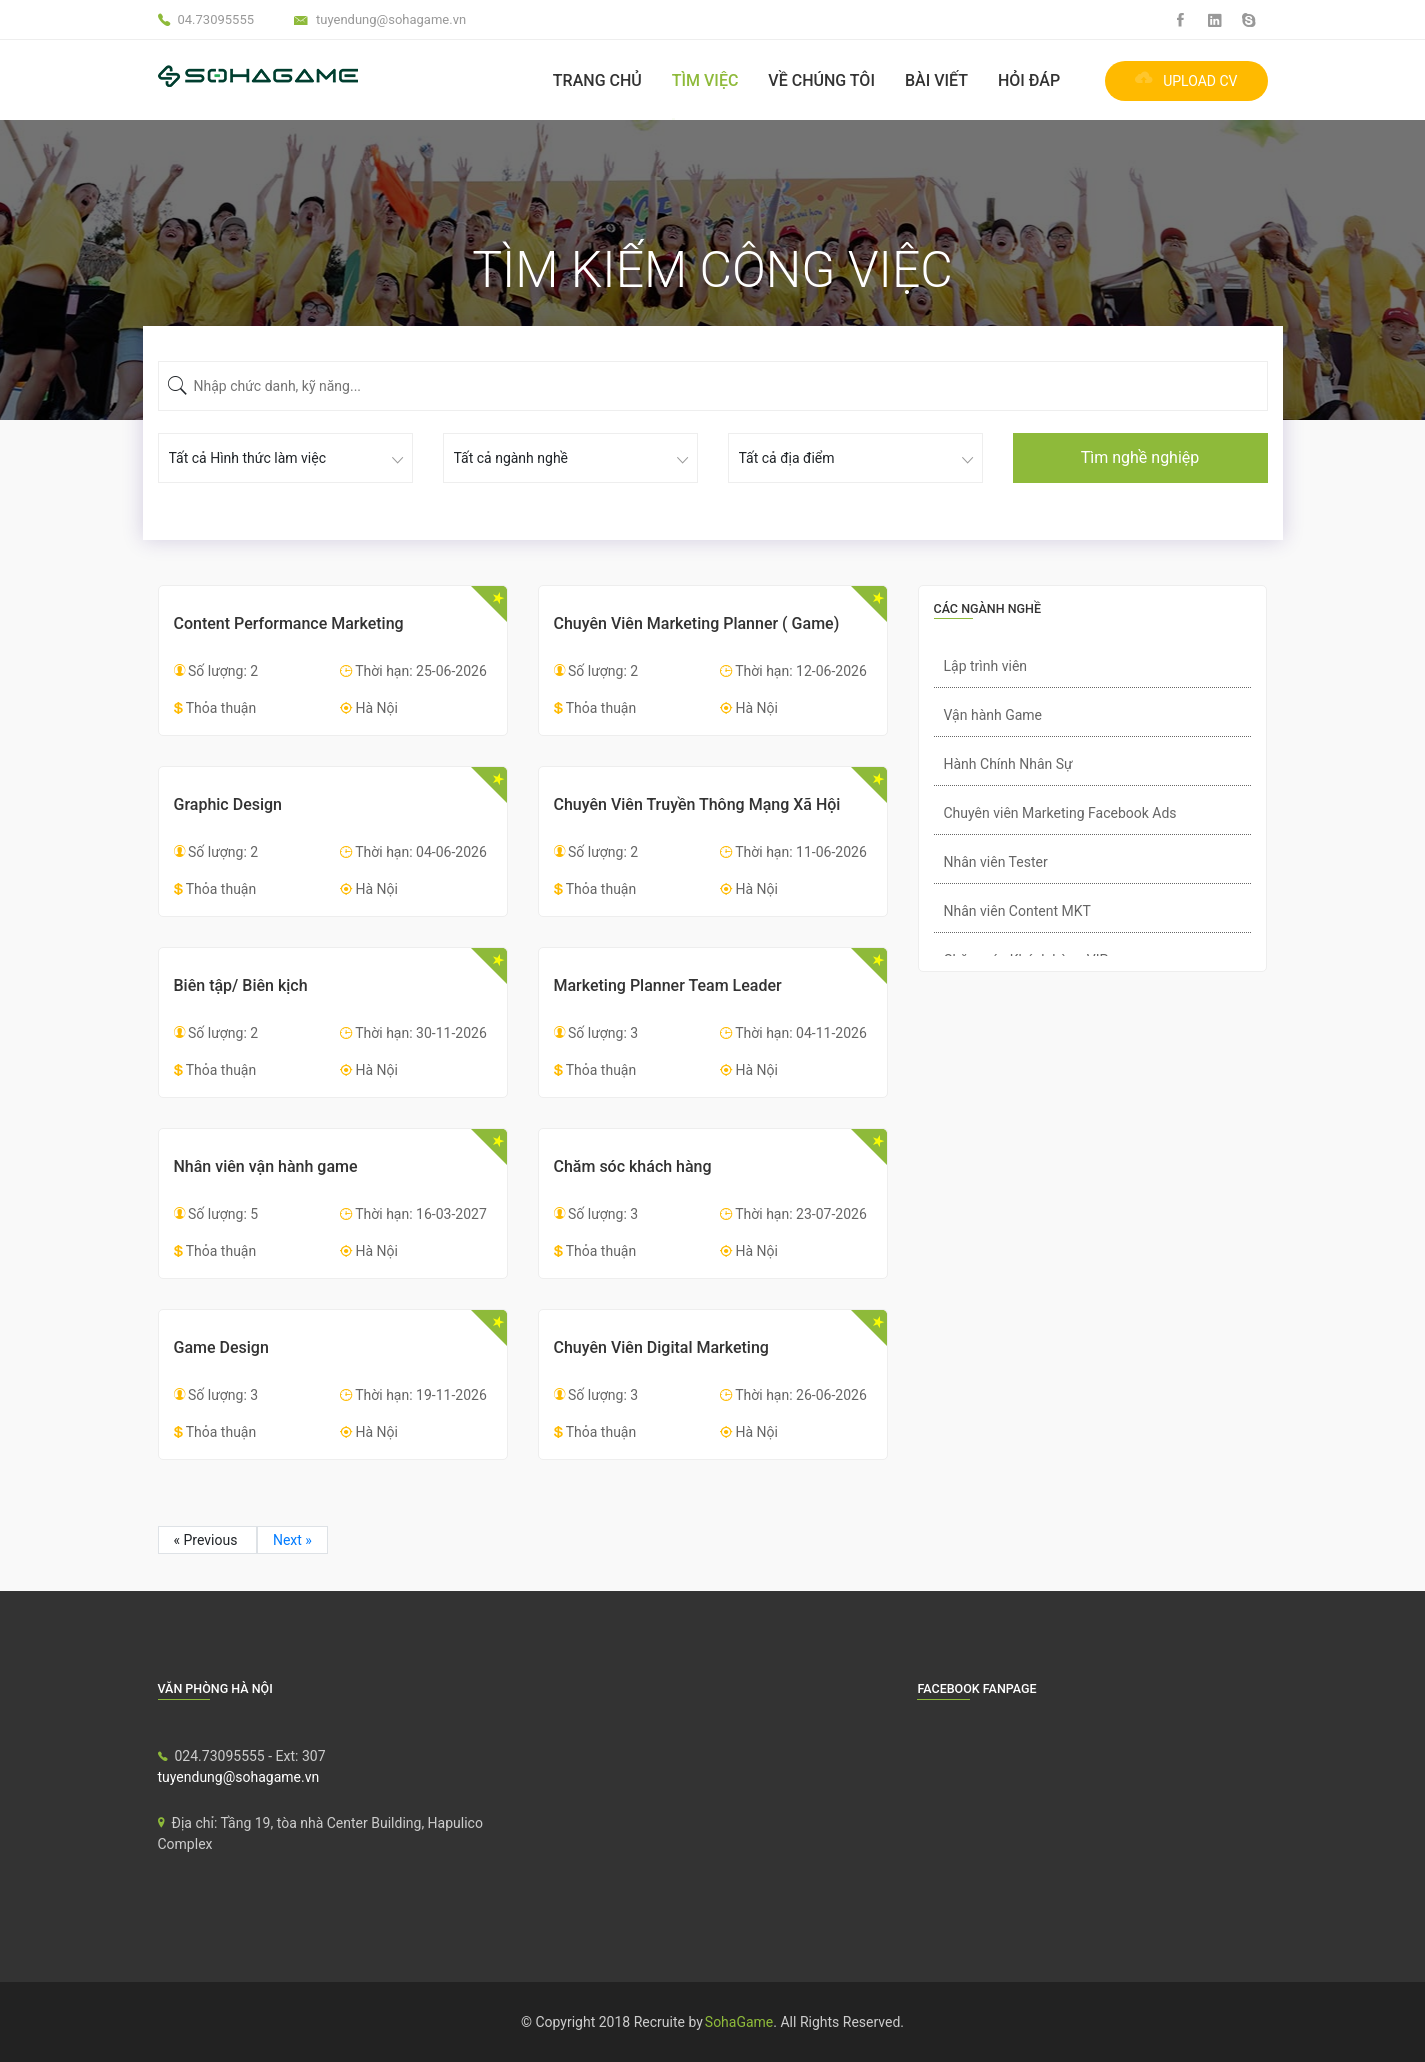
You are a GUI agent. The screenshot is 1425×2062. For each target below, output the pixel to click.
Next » (292, 1540)
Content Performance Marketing (289, 623)
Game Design (221, 1347)
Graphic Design (228, 804)
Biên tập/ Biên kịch (241, 985)
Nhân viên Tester (996, 862)
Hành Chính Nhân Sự (1008, 764)
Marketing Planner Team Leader (668, 985)
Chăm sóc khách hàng (633, 1166)
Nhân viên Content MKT (1017, 911)
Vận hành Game (993, 715)
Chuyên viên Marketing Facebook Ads (1060, 813)
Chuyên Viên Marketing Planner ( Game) (697, 623)
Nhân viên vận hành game (266, 1166)
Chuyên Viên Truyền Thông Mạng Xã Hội (697, 804)
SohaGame (739, 2022)
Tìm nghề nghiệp (1140, 457)
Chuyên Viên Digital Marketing (661, 1347)
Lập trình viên (986, 666)
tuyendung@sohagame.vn (239, 1777)
